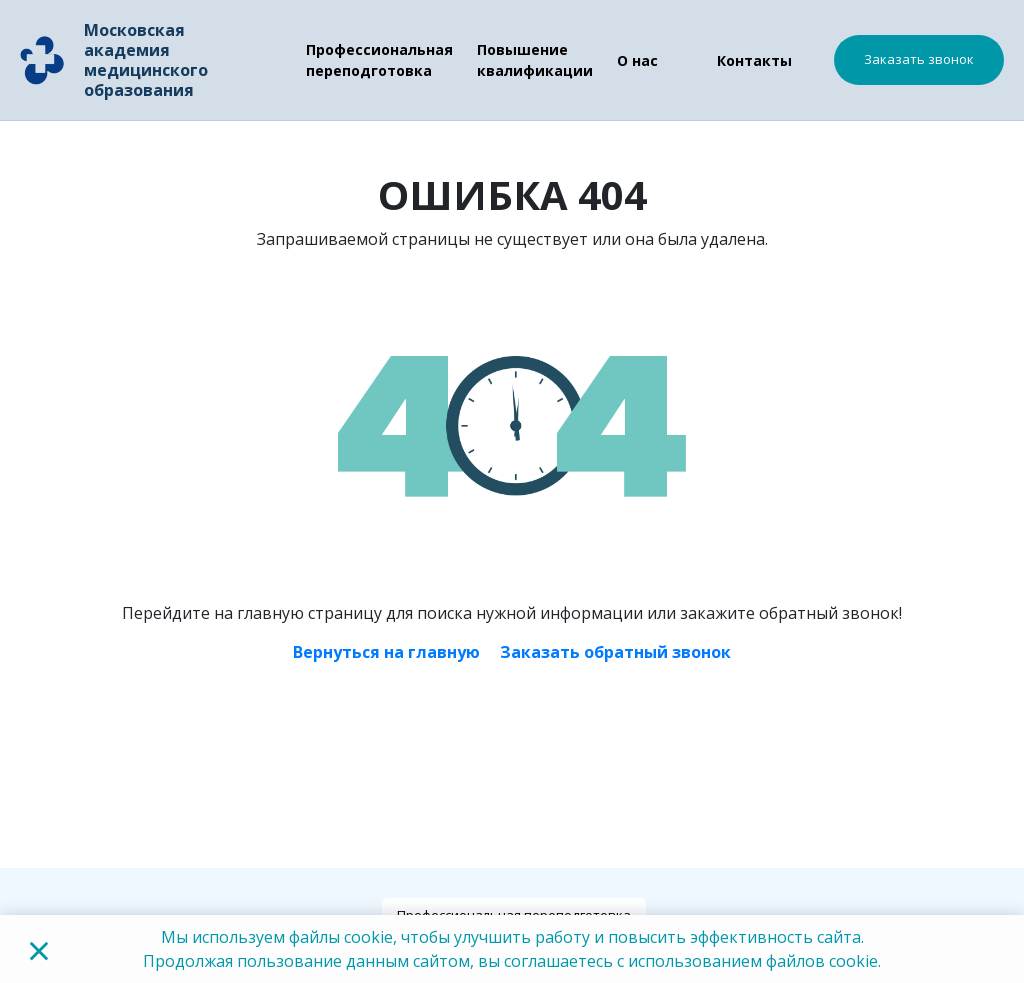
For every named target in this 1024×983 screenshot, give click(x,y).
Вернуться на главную (386, 652)
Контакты (754, 60)
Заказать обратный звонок (615, 652)
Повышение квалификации (535, 60)
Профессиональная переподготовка (379, 60)
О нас (637, 60)
